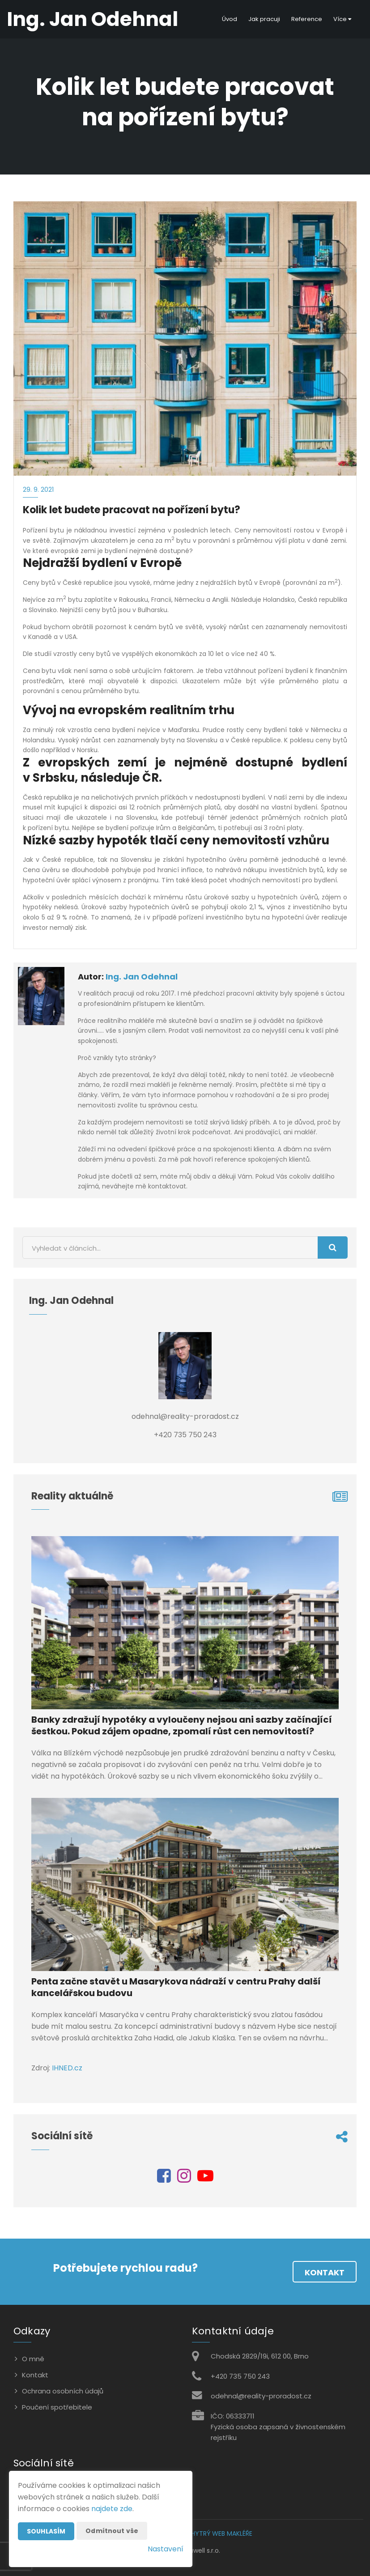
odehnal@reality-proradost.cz (261, 2396)
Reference (306, 19)
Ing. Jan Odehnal (142, 976)
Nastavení (165, 2549)
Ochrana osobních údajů (62, 2391)
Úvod (229, 19)
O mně (33, 2358)
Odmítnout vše (111, 2530)
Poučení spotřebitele (57, 2407)
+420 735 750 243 (240, 2376)
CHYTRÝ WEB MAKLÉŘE (219, 2533)
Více (342, 19)
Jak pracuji (264, 19)
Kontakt (324, 2272)
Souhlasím (46, 2531)
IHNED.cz (67, 2068)
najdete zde (111, 2509)
